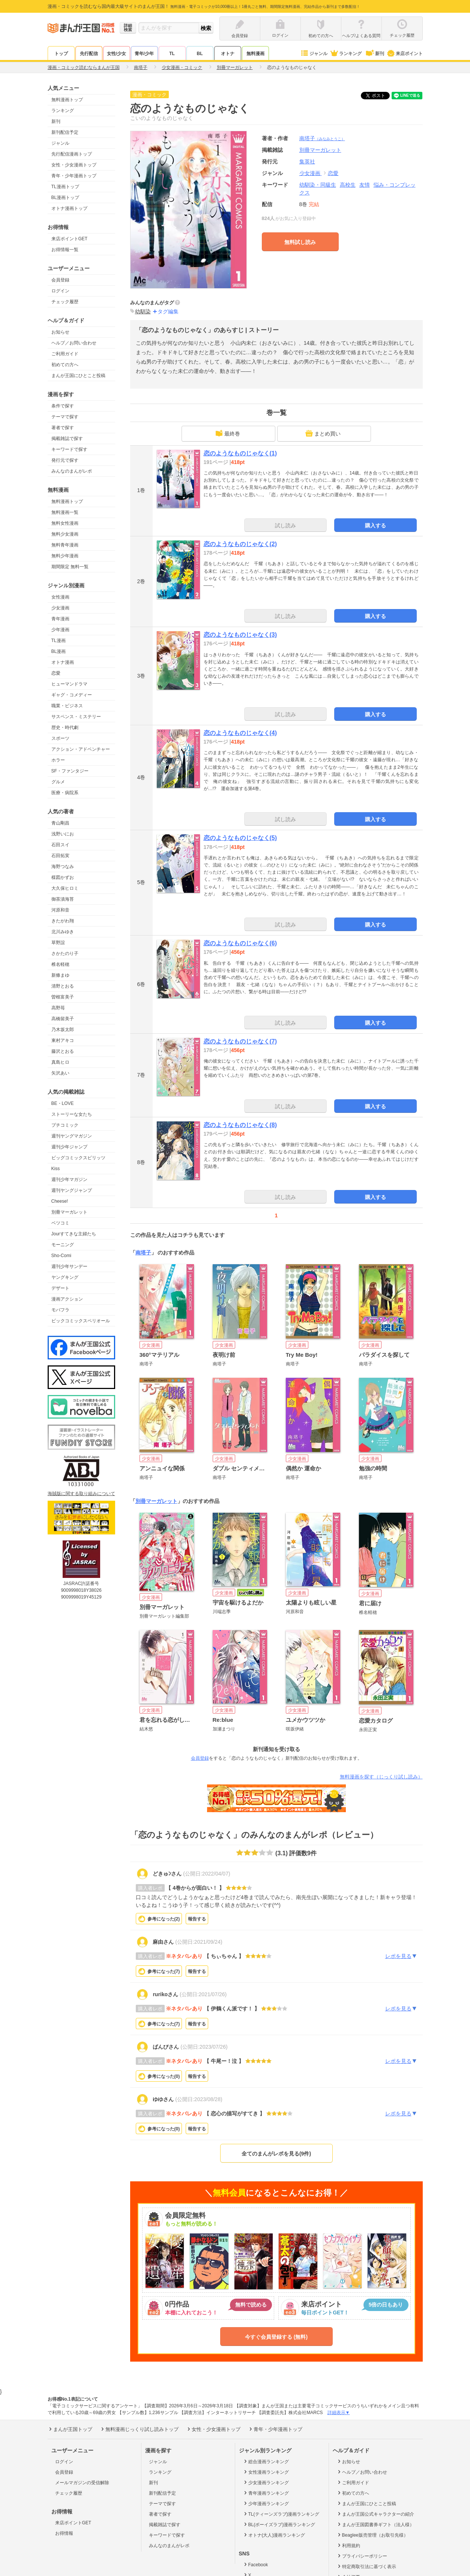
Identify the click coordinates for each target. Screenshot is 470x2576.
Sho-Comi (61, 1255)
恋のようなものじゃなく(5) (240, 838)
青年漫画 (60, 618)
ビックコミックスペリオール (80, 1320)
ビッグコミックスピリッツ (78, 1157)
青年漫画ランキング (266, 2493)
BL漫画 (58, 651)
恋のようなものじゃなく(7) (240, 1041)
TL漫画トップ (65, 186)
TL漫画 (58, 640)
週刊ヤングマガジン (71, 1136)
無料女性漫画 (64, 523)
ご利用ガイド (64, 353)
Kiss (55, 1168)
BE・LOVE (62, 1103)
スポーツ (60, 738)
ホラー (58, 760)
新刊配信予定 (64, 132)
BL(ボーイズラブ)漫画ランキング (279, 2524)
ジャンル (313, 53)
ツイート (379, 96)
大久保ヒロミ (64, 888)
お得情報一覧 (64, 249)
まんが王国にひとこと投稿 (78, 375)
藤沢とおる (62, 1051)
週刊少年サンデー (69, 1266)
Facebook (255, 2564)
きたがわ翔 (62, 921)
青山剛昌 (60, 823)
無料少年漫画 (64, 555)
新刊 (374, 53)
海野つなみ (62, 866)
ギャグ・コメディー (71, 695)
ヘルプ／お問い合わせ (73, 343)
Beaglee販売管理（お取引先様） (372, 2535)
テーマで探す (64, 416)
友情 (364, 185)
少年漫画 (60, 629)
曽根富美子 (62, 997)
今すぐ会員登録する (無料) (276, 2337)
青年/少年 (144, 53)
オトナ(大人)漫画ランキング (274, 2535)
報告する (197, 1919)
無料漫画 (255, 53)
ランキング (346, 53)
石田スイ (60, 844)
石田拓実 (60, 855)
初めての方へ (64, 364)
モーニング (62, 1244)
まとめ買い (323, 433)
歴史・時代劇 (64, 727)
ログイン (60, 290)
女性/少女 (116, 53)
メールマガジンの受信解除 (82, 2482)
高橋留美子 (62, 1018)
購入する (375, 525)
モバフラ (60, 1310)
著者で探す (62, 427)
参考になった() (163, 1919)
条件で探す (62, 406)
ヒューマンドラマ (69, 684)
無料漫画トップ (67, 99)
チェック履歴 (64, 301)
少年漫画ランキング (266, 2503)
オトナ (227, 53)
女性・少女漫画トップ (73, 165)
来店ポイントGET (69, 238)
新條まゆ (60, 975)
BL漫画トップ (65, 197)
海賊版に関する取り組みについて (81, 1493)
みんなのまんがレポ (71, 471)
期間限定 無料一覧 (70, 566)
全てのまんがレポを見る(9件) (276, 2154)
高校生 (348, 185)
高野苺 (58, 1007)
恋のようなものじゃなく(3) (240, 635)
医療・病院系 (64, 792)
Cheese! (59, 1201)
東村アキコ (62, 1040)
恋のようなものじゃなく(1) (240, 453)
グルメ (58, 781)
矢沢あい (60, 1073)
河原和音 (60, 910)
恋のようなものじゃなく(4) (240, 733)
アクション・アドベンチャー (80, 749)
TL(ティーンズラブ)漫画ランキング (281, 2514)
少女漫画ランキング (266, 2482)
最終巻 (227, 433)
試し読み (285, 525)
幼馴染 (143, 311)
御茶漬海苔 (62, 899)
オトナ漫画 (62, 662)
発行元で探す (64, 460)
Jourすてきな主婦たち (73, 1233)
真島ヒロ (60, 1062)
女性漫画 (60, 597)
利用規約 (348, 2545)
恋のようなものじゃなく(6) (240, 943)
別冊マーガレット (69, 1212)
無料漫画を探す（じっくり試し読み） (381, 1777)
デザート (60, 1288)
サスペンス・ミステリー (76, 716)
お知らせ (60, 332)
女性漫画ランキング (266, 2472)
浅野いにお (62, 834)
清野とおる (62, 986)
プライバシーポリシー (361, 2556)
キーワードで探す (69, 449)
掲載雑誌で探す (67, 438)
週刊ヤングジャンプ (71, 1190)
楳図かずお (62, 877)
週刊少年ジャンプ (69, 1147)
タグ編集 (168, 311)
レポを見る (401, 1956)
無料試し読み (300, 242)
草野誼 (58, 942)
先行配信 (89, 53)
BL (200, 53)
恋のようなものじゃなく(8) (240, 1125)
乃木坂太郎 (62, 1029)
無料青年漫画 (64, 545)
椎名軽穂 (60, 964)
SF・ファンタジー (70, 771)
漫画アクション (67, 1299)
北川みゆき (62, 931)
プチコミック (64, 1125)
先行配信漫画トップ (71, 154)
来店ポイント (404, 53)
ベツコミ (60, 1223)
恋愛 (55, 673)
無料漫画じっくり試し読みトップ (139, 2429)
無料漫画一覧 (64, 512)
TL (172, 53)
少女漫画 (60, 608)
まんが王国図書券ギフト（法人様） (375, 2524)
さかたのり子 (64, 953)
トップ (61, 53)
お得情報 (64, 2533)
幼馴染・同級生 (317, 185)
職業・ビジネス (67, 705)
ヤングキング (64, 1277)
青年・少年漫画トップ (73, 175)
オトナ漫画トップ (69, 208)
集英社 (307, 162)
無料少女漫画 (64, 534)
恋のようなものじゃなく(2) (240, 544)
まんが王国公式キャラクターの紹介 (375, 2514)
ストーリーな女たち (71, 1114)
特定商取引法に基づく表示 (366, 2566)
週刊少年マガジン (69, 1179)
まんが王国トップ (70, 2429)
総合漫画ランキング (266, 2461)
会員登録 (60, 280)
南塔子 (322, 138)
